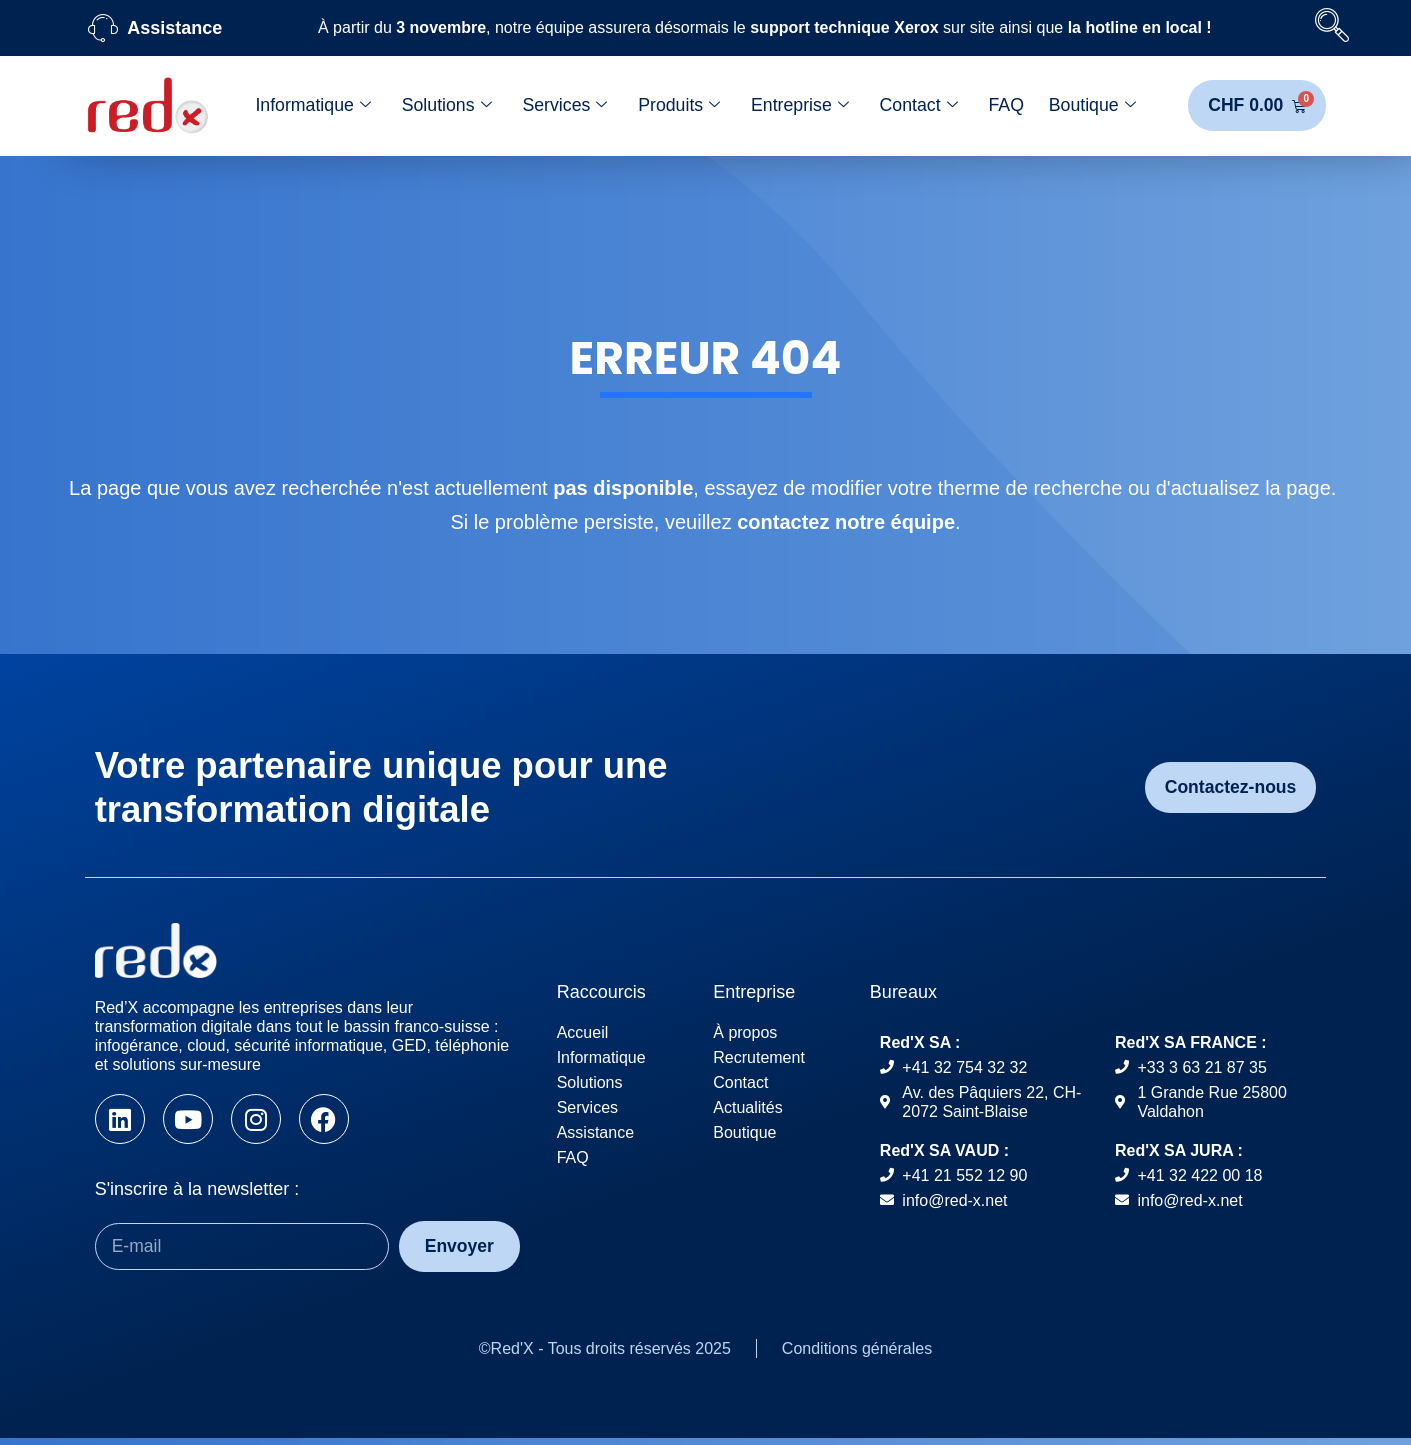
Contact (918, 106)
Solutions (445, 106)
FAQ (1006, 106)
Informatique (311, 106)
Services (564, 106)
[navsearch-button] (1332, 28)
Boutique (1092, 106)
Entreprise (799, 106)
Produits (678, 106)
